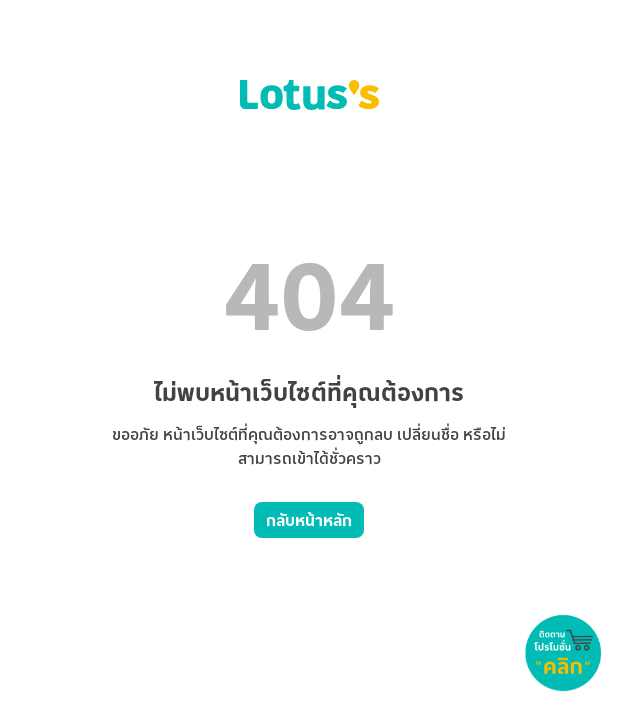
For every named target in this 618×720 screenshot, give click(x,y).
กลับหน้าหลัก (309, 520)
